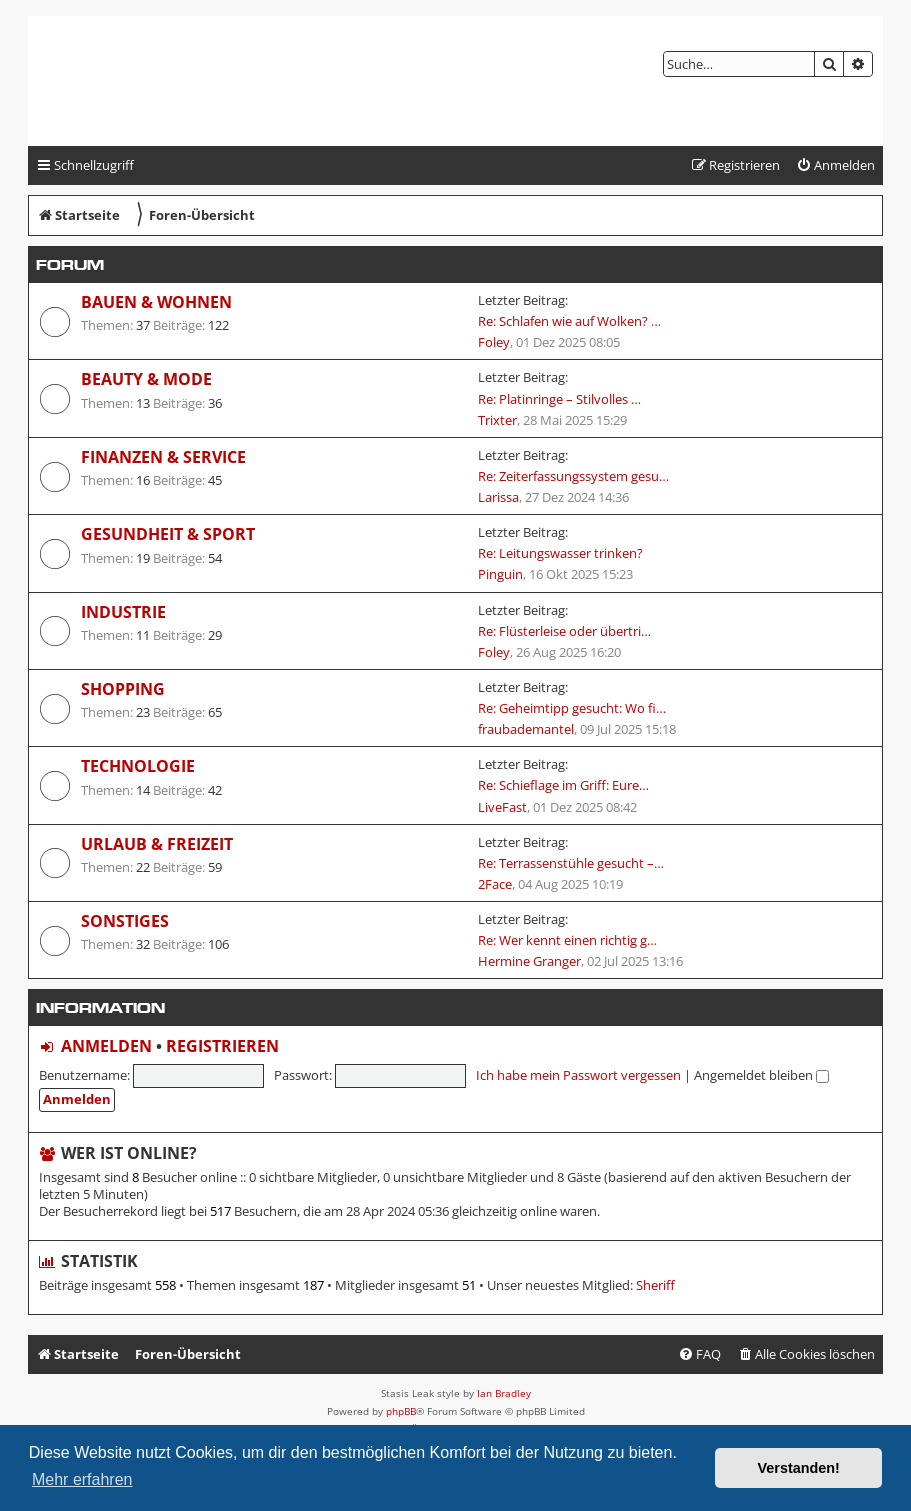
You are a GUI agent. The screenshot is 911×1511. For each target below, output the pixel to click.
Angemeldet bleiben (761, 1075)
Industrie (123, 612)
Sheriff (655, 1285)
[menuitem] (835, 165)
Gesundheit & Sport (168, 534)
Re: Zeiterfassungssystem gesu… (573, 476)
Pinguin (500, 574)
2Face (495, 884)
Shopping (123, 689)
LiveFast (502, 807)
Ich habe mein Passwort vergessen (578, 1075)
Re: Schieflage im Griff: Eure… (563, 785)
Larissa (498, 497)
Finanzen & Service (163, 457)
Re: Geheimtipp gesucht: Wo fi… (572, 708)
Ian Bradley (504, 1393)
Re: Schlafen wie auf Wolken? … (569, 321)
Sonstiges (125, 921)
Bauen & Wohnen (156, 302)
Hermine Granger (529, 961)
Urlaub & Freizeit (157, 844)
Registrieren (222, 1046)
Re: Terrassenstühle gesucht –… (571, 863)
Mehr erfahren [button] (82, 1479)
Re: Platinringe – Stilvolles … (559, 399)
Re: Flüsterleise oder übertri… (564, 631)
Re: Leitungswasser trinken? (560, 553)
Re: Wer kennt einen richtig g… (567, 940)
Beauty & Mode (146, 379)
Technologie (138, 766)
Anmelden (106, 1046)
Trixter (497, 420)
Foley (494, 342)
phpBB (401, 1411)
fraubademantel (526, 729)
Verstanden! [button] (799, 1468)
